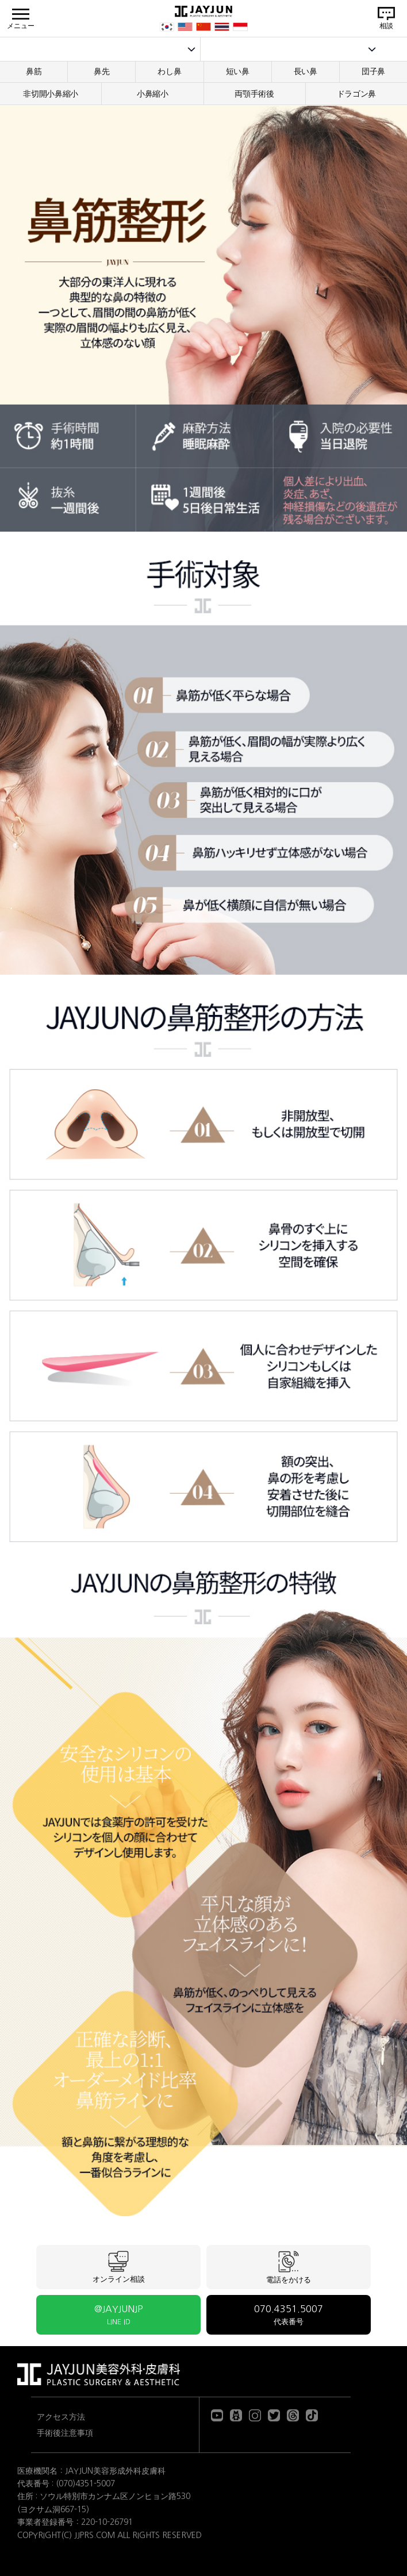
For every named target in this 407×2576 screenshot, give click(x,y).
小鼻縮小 (152, 94)
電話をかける (288, 2267)
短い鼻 (237, 71)
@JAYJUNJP (118, 2314)
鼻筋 (33, 71)
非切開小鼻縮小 (50, 94)
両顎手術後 (254, 94)
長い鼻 (305, 71)
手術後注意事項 (65, 2433)
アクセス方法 (61, 2417)
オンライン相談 (119, 2267)
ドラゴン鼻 (357, 94)
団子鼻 (373, 71)
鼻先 (101, 71)
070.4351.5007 (288, 2314)
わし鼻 (169, 71)
